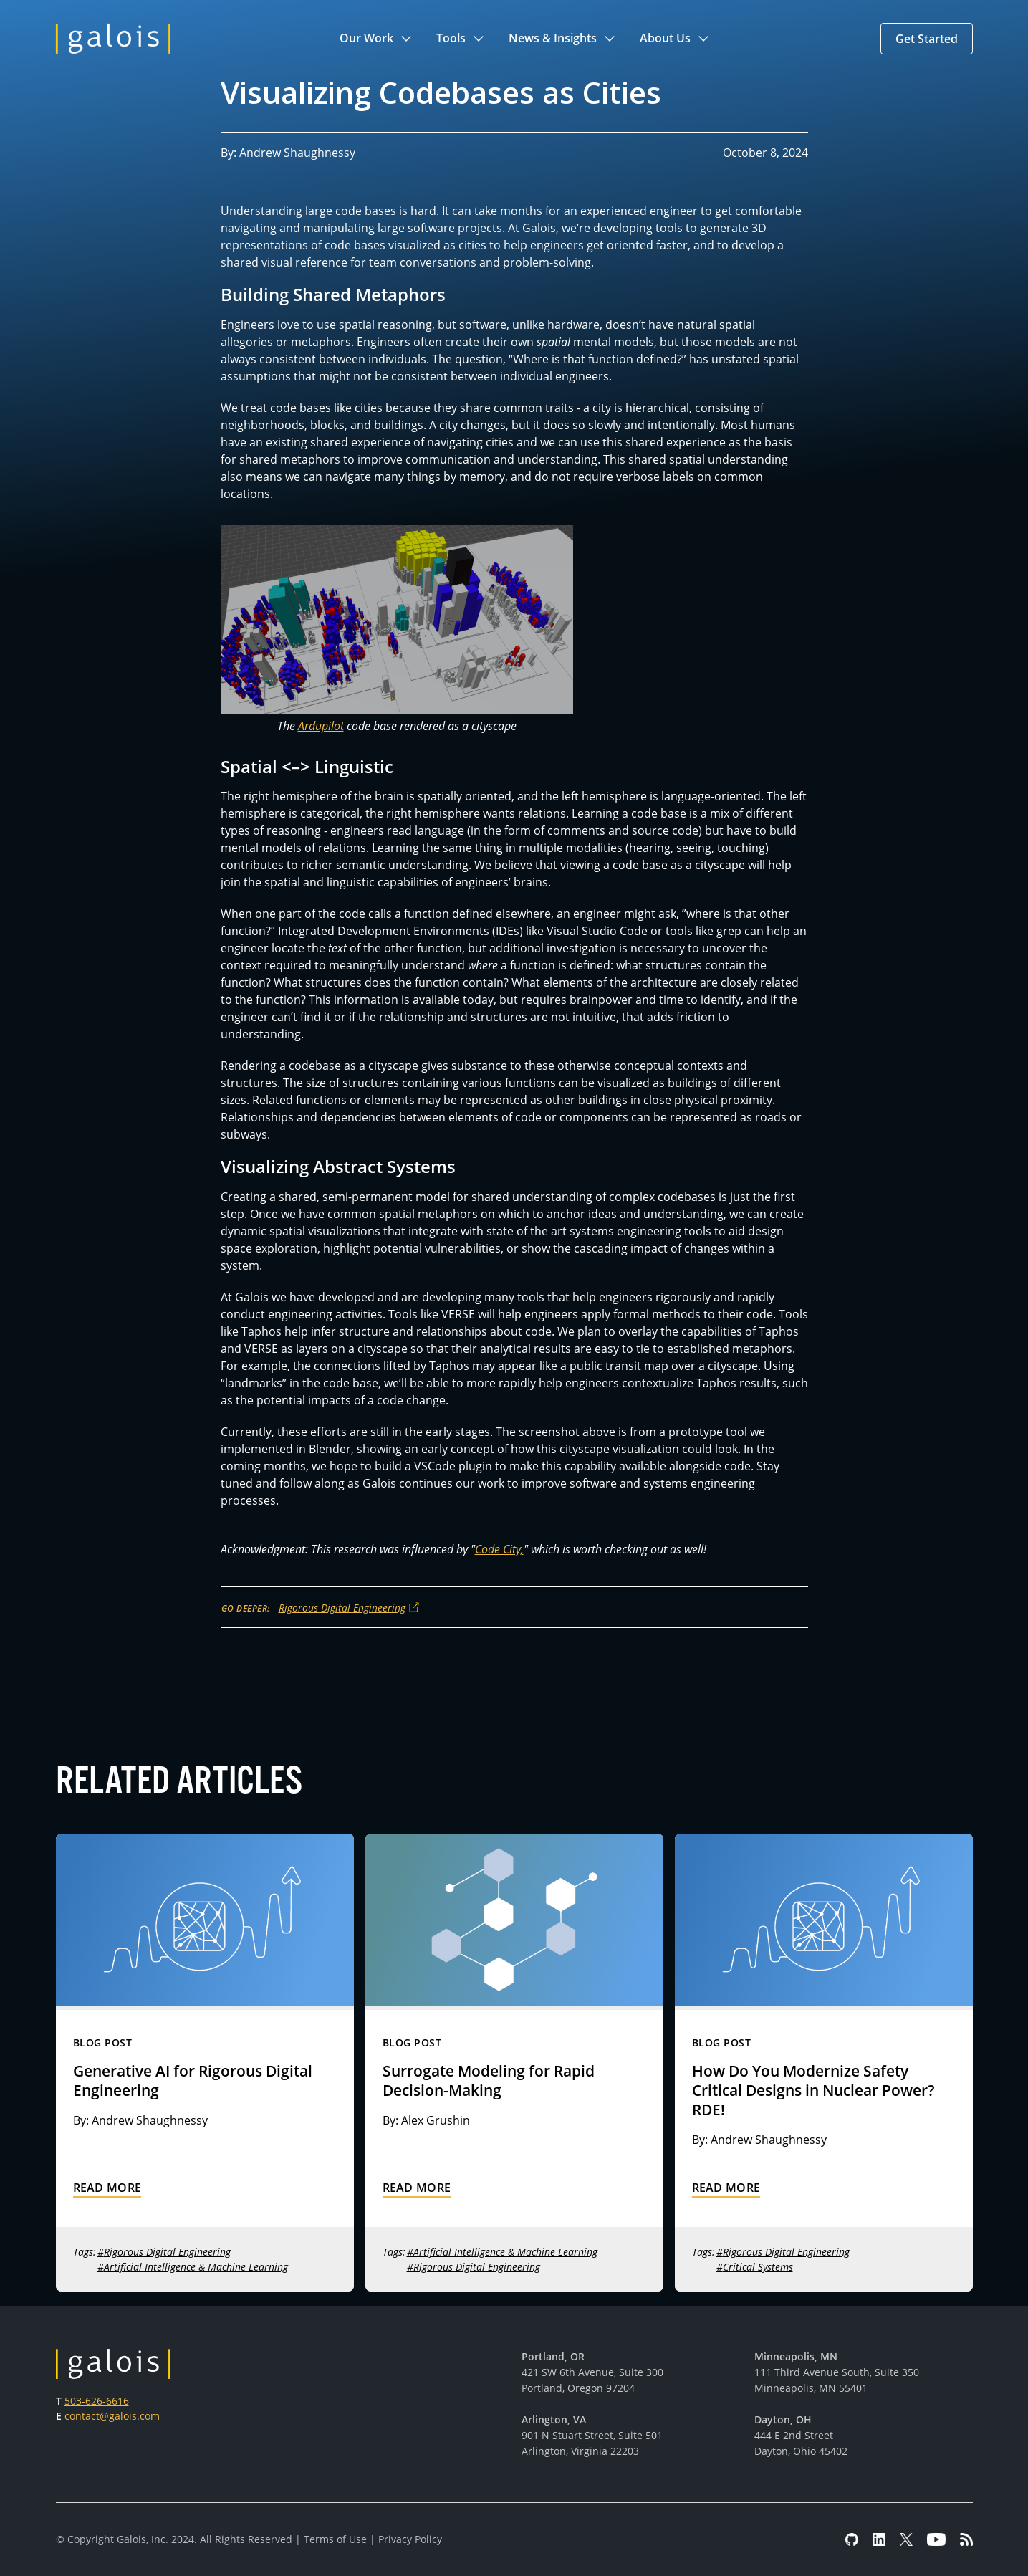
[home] (113, 39)
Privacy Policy (410, 2539)
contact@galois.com (112, 2416)
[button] (376, 39)
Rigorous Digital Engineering (342, 1607)
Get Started (926, 39)
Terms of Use (335, 2539)
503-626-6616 (96, 2401)
